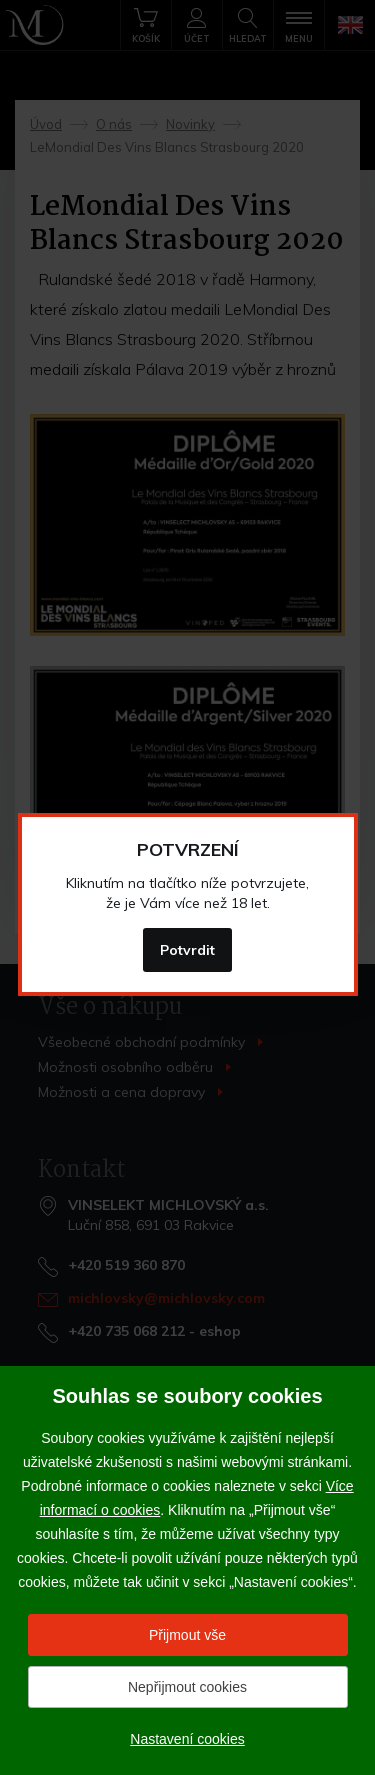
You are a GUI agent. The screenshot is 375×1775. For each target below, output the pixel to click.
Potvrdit (187, 950)
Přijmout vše (187, 1635)
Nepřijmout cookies (187, 1687)
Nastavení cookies (187, 1739)
